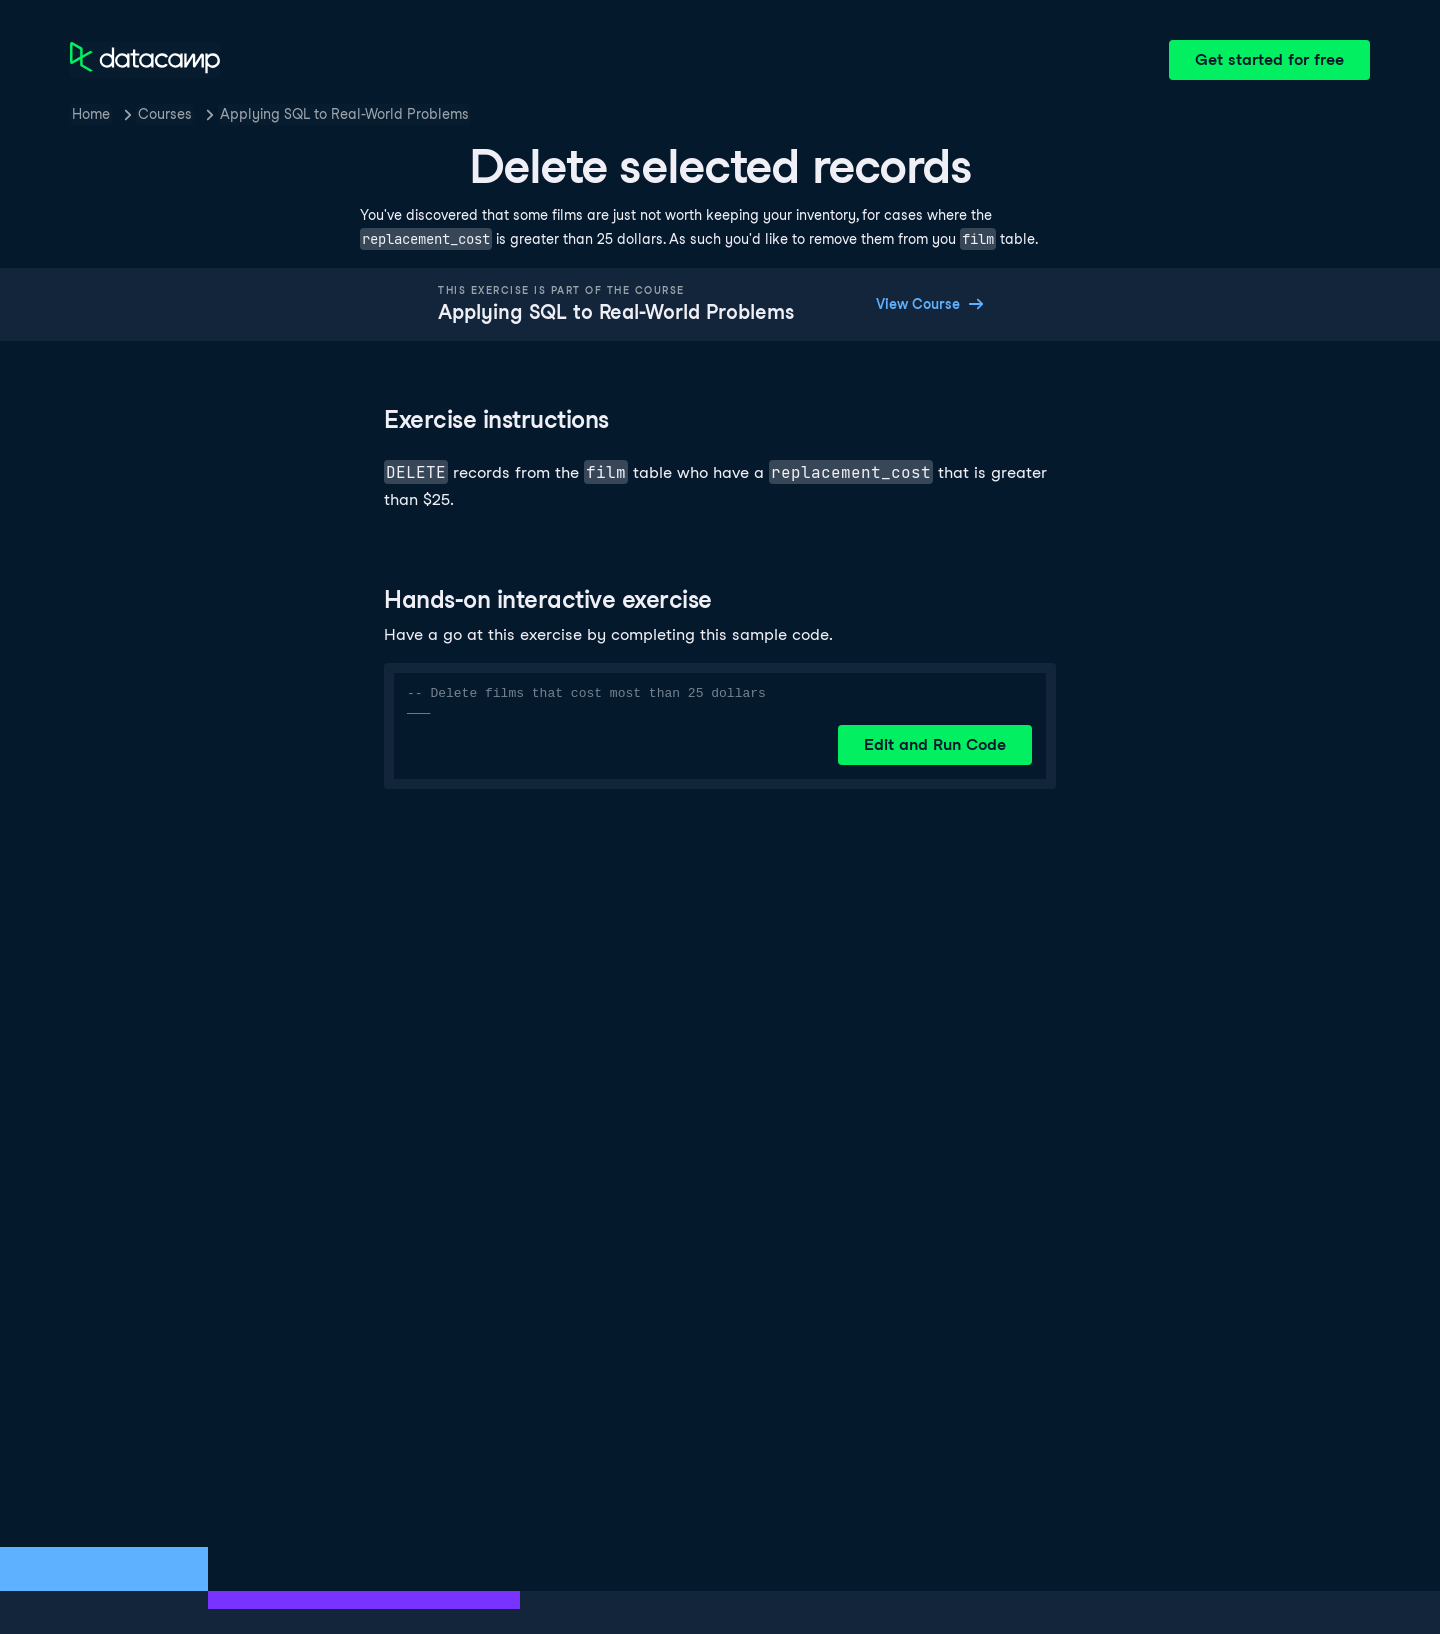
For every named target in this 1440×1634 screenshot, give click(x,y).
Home (91, 114)
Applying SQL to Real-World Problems (344, 114)
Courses (165, 114)
